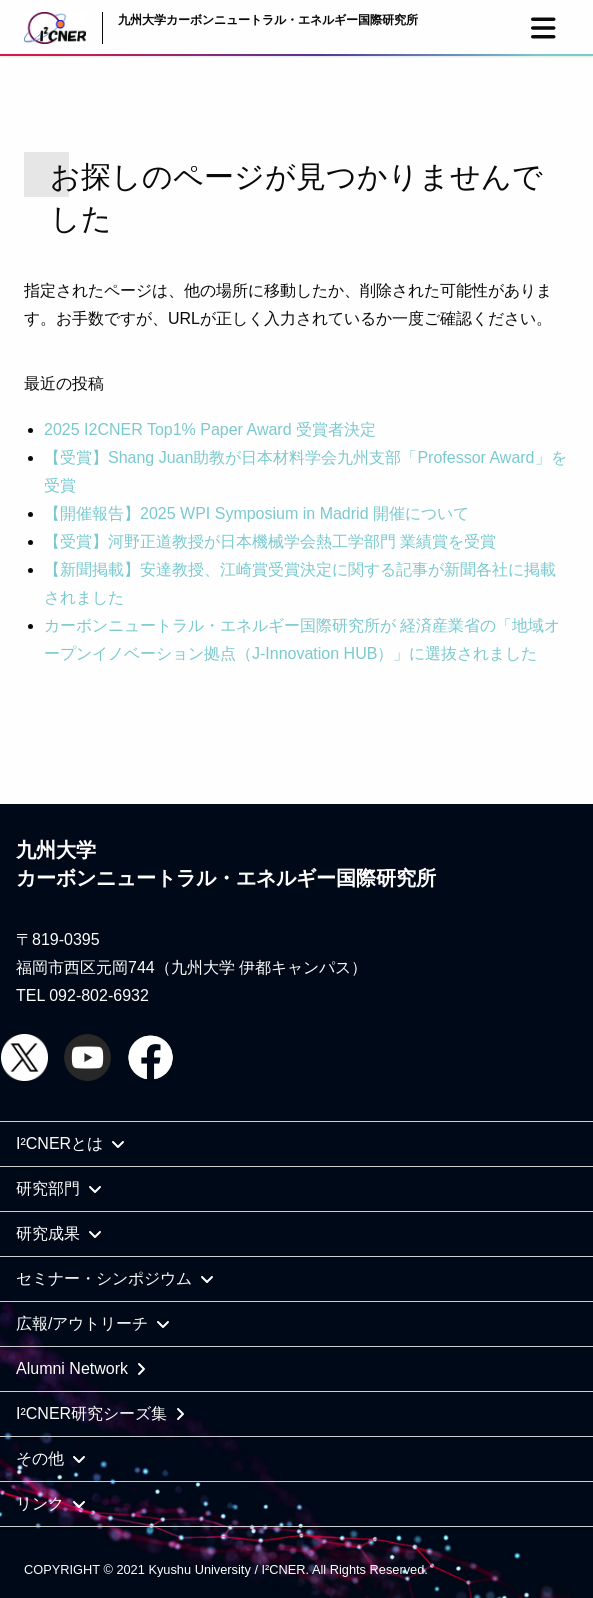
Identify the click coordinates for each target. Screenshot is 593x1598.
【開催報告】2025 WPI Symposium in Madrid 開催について (256, 513)
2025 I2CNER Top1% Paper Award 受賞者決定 (210, 429)
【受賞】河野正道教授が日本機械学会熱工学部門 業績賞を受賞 (270, 541)
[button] (543, 28)
